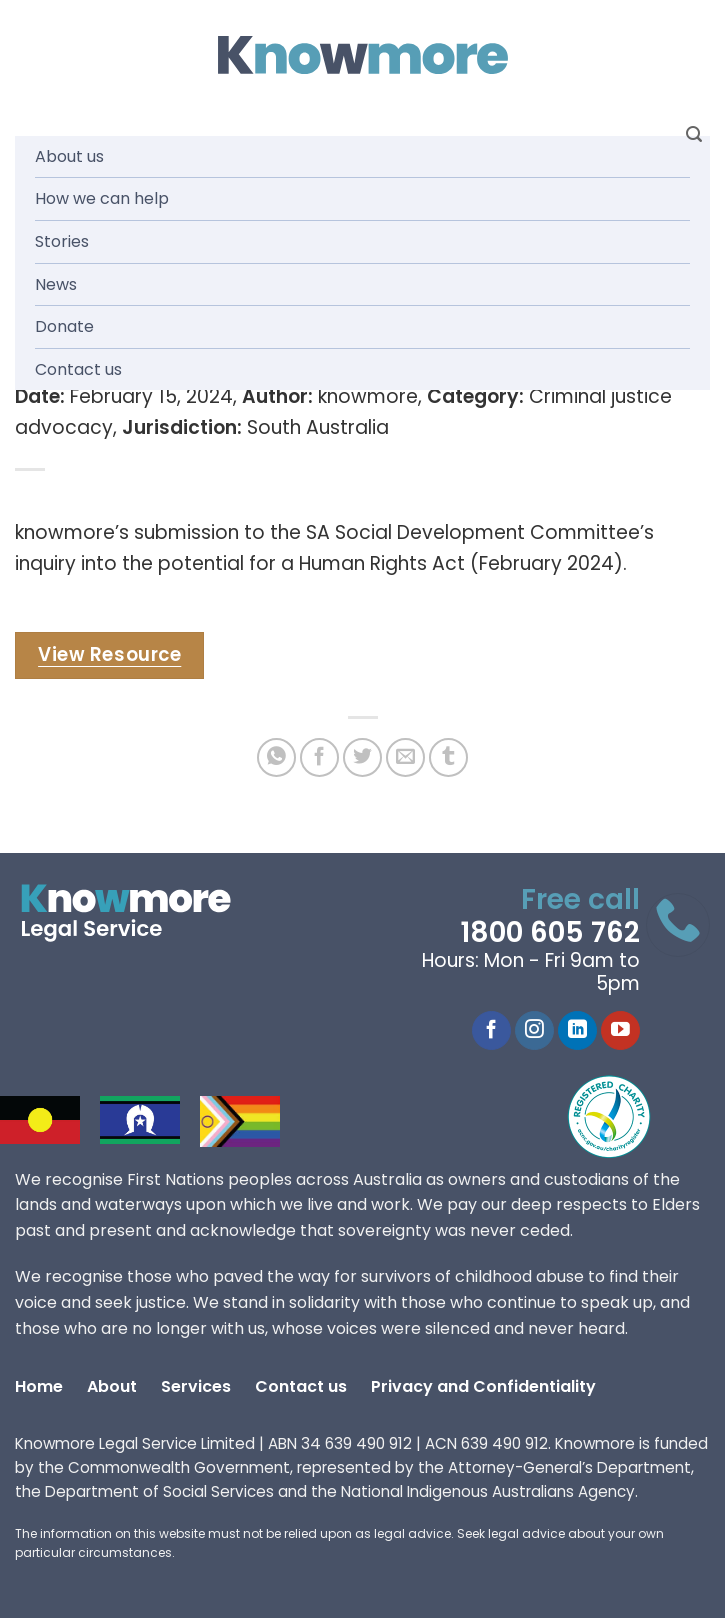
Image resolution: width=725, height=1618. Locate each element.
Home (39, 1386)
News (56, 284)
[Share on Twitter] (362, 757)
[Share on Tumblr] (448, 757)
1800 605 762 (550, 932)
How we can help (102, 198)
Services (196, 1386)
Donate (64, 326)
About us (69, 156)
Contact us (78, 369)
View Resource (109, 654)
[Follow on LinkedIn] (577, 1031)
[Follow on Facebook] (491, 1031)
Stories (62, 241)
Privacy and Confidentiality (483, 1386)
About (112, 1386)
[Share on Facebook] (319, 757)
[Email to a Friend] (405, 757)
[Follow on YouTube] (620, 1031)
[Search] (694, 134)
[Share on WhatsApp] (276, 757)
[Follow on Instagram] (534, 1031)
